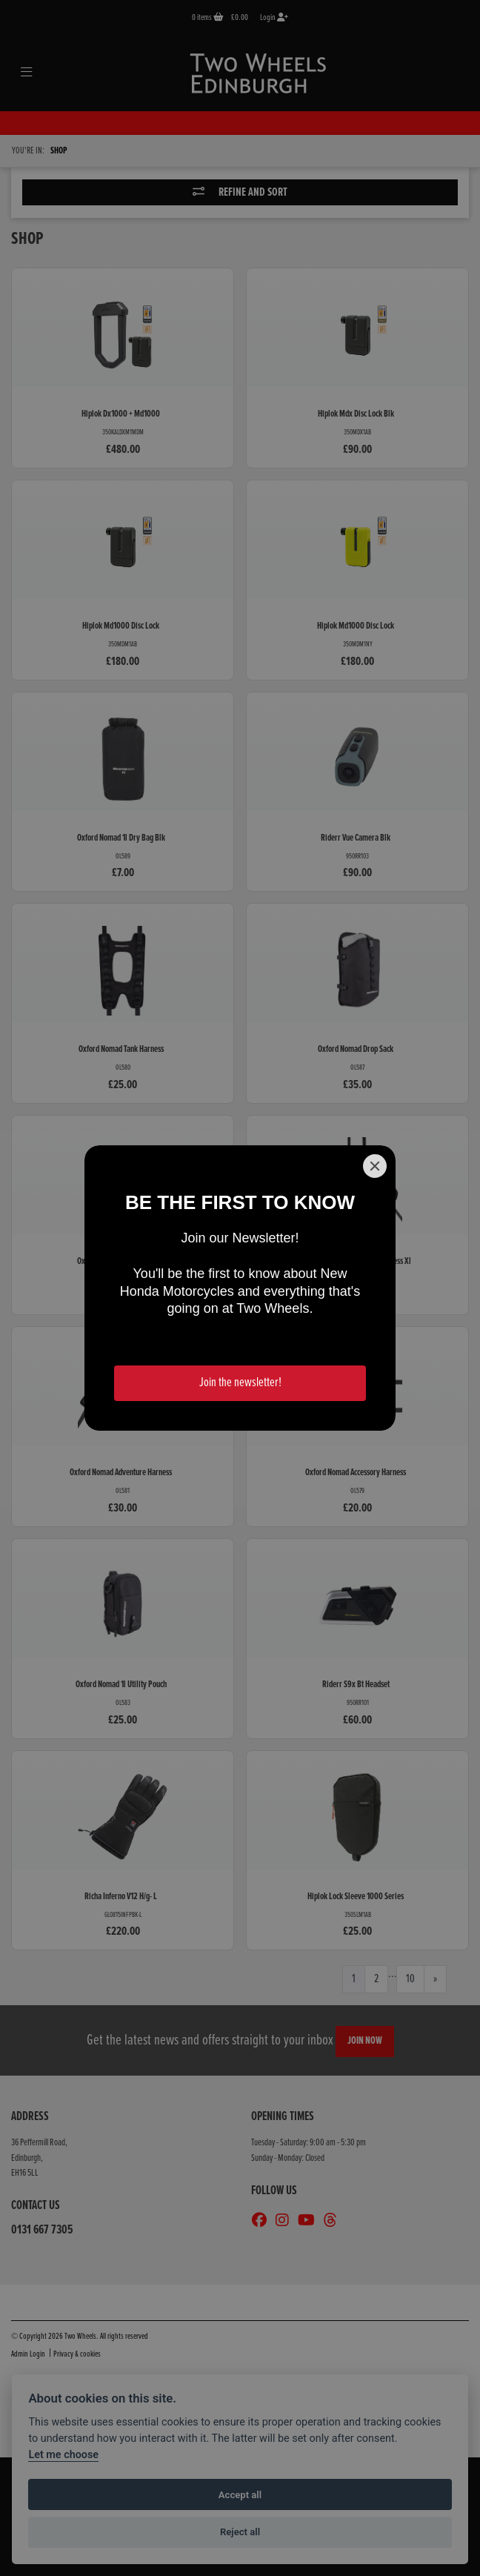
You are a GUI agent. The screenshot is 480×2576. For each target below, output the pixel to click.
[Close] (375, 1166)
